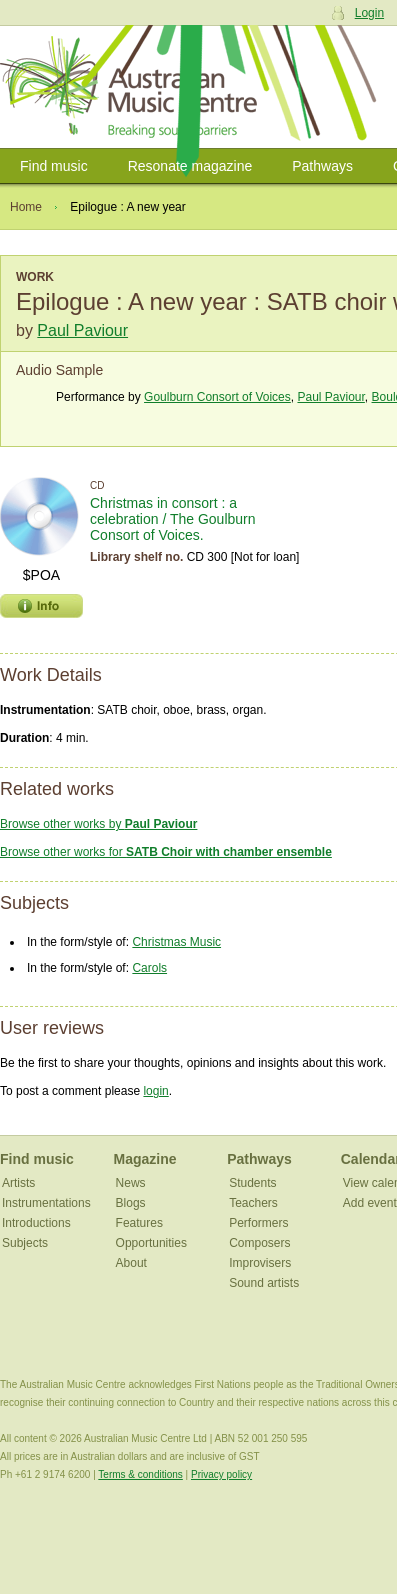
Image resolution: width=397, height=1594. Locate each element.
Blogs (131, 1203)
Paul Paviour (82, 330)
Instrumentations (46, 1203)
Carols (149, 968)
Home (26, 207)
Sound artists (264, 1283)
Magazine (145, 1159)
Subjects (25, 1243)
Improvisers (260, 1263)
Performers (258, 1223)
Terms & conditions (140, 1474)
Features (139, 1223)
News (131, 1183)
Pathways (322, 166)
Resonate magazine (190, 166)
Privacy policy (221, 1474)
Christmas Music (176, 942)
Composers (259, 1243)
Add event (370, 1203)
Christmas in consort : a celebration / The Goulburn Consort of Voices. (173, 519)
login (155, 1091)
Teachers (253, 1203)
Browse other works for (166, 852)
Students (252, 1183)
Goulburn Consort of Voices (217, 397)
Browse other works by (98, 824)
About (131, 1263)
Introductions (36, 1223)
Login (369, 13)
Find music (54, 166)
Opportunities (151, 1243)
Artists (18, 1183)
